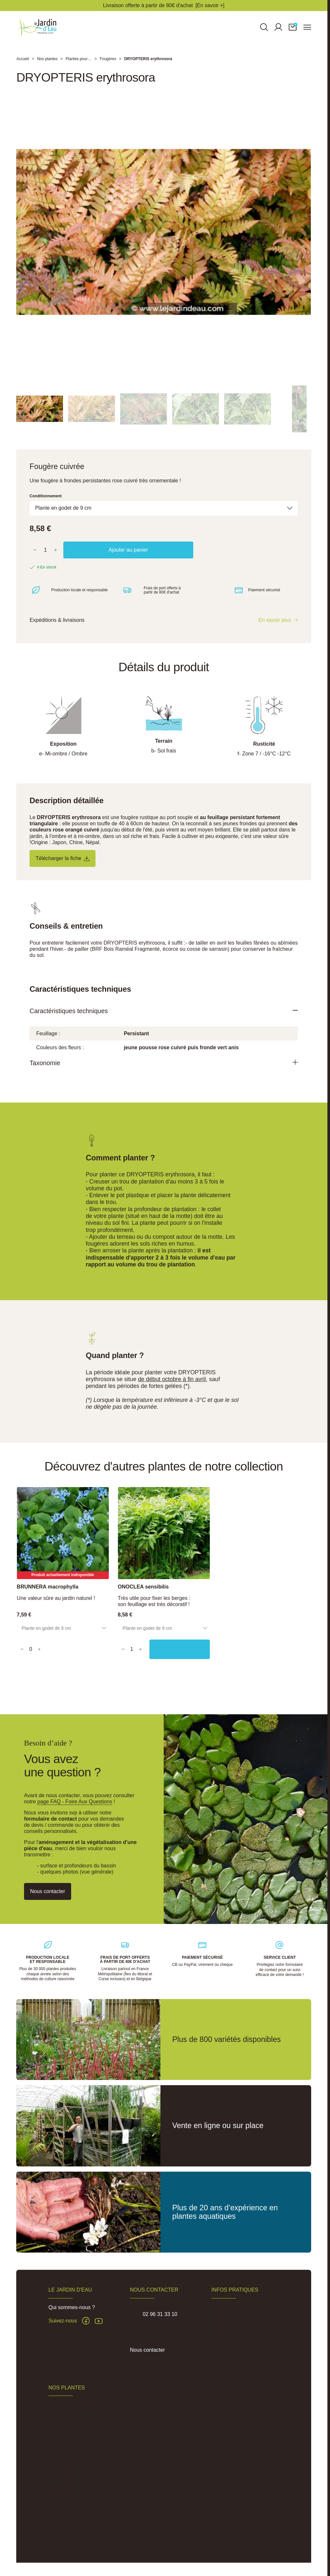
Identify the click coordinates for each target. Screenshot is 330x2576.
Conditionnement (46, 504)
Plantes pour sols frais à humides (73, 2469)
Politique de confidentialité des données (232, 2552)
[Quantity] (35, 1652)
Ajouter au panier (128, 558)
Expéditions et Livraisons (240, 2320)
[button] (293, 31)
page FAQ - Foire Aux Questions (74, 1801)
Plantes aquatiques (70, 2406)
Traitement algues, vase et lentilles (76, 2506)
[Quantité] (45, 558)
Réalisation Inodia (286, 2552)
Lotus (54, 2429)
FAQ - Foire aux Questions (242, 2308)
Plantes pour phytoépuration (80, 2441)
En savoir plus (275, 629)
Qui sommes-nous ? (71, 2307)
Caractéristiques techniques (76, 1020)
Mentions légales (122, 2552)
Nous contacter (147, 2350)
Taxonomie (48, 1074)
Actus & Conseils (231, 2332)
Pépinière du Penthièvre (239, 2344)
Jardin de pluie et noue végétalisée (74, 2487)
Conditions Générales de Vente (168, 2552)
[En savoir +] (210, 5)
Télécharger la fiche (67, 867)
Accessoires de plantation (78, 2453)
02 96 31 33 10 (160, 2314)
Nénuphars (61, 2418)
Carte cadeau (64, 2521)
